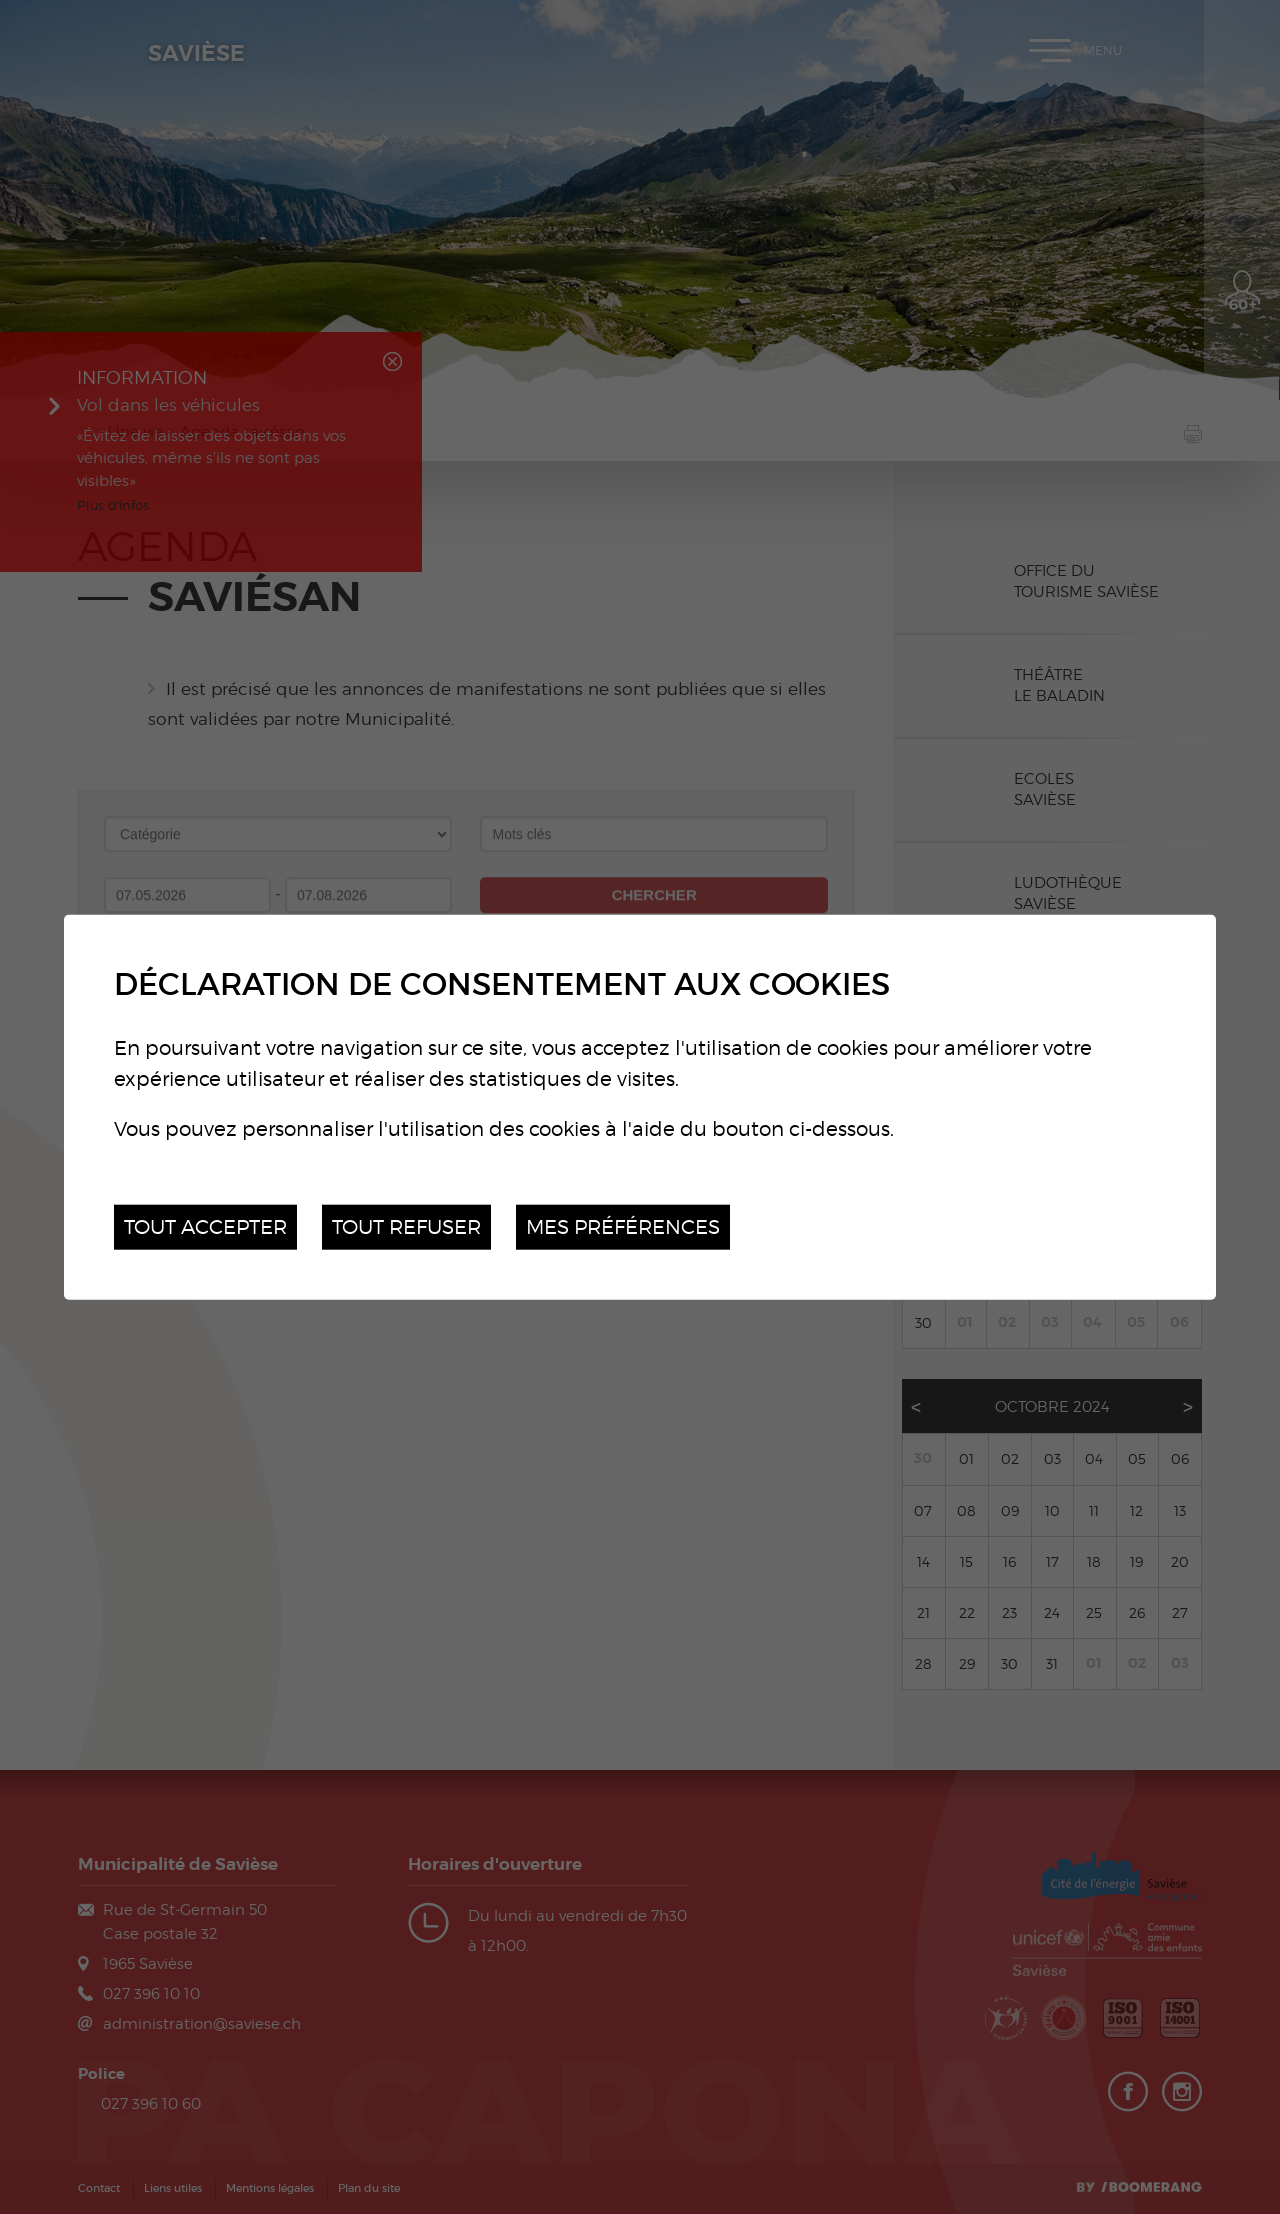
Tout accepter (205, 1226)
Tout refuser (406, 1226)
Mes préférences (623, 1226)
